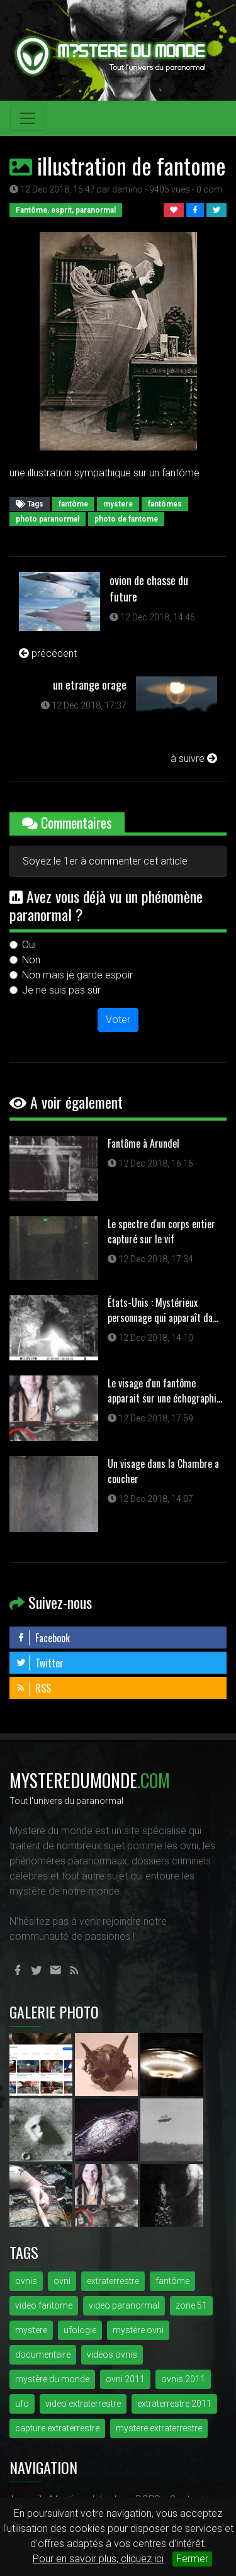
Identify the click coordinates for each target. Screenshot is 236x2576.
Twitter (40, 1663)
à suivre (194, 758)
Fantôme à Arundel (143, 1143)
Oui (29, 945)
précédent (48, 653)
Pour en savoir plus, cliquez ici (98, 2559)
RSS (33, 1688)
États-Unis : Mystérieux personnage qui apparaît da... (163, 1310)
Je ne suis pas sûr (61, 990)
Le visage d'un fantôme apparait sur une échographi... (165, 1390)
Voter (118, 1020)
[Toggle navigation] (27, 118)
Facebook (43, 1637)
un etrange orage (89, 684)
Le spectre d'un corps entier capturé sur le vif (161, 1231)
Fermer (192, 2559)
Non (31, 960)
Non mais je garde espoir (77, 975)
